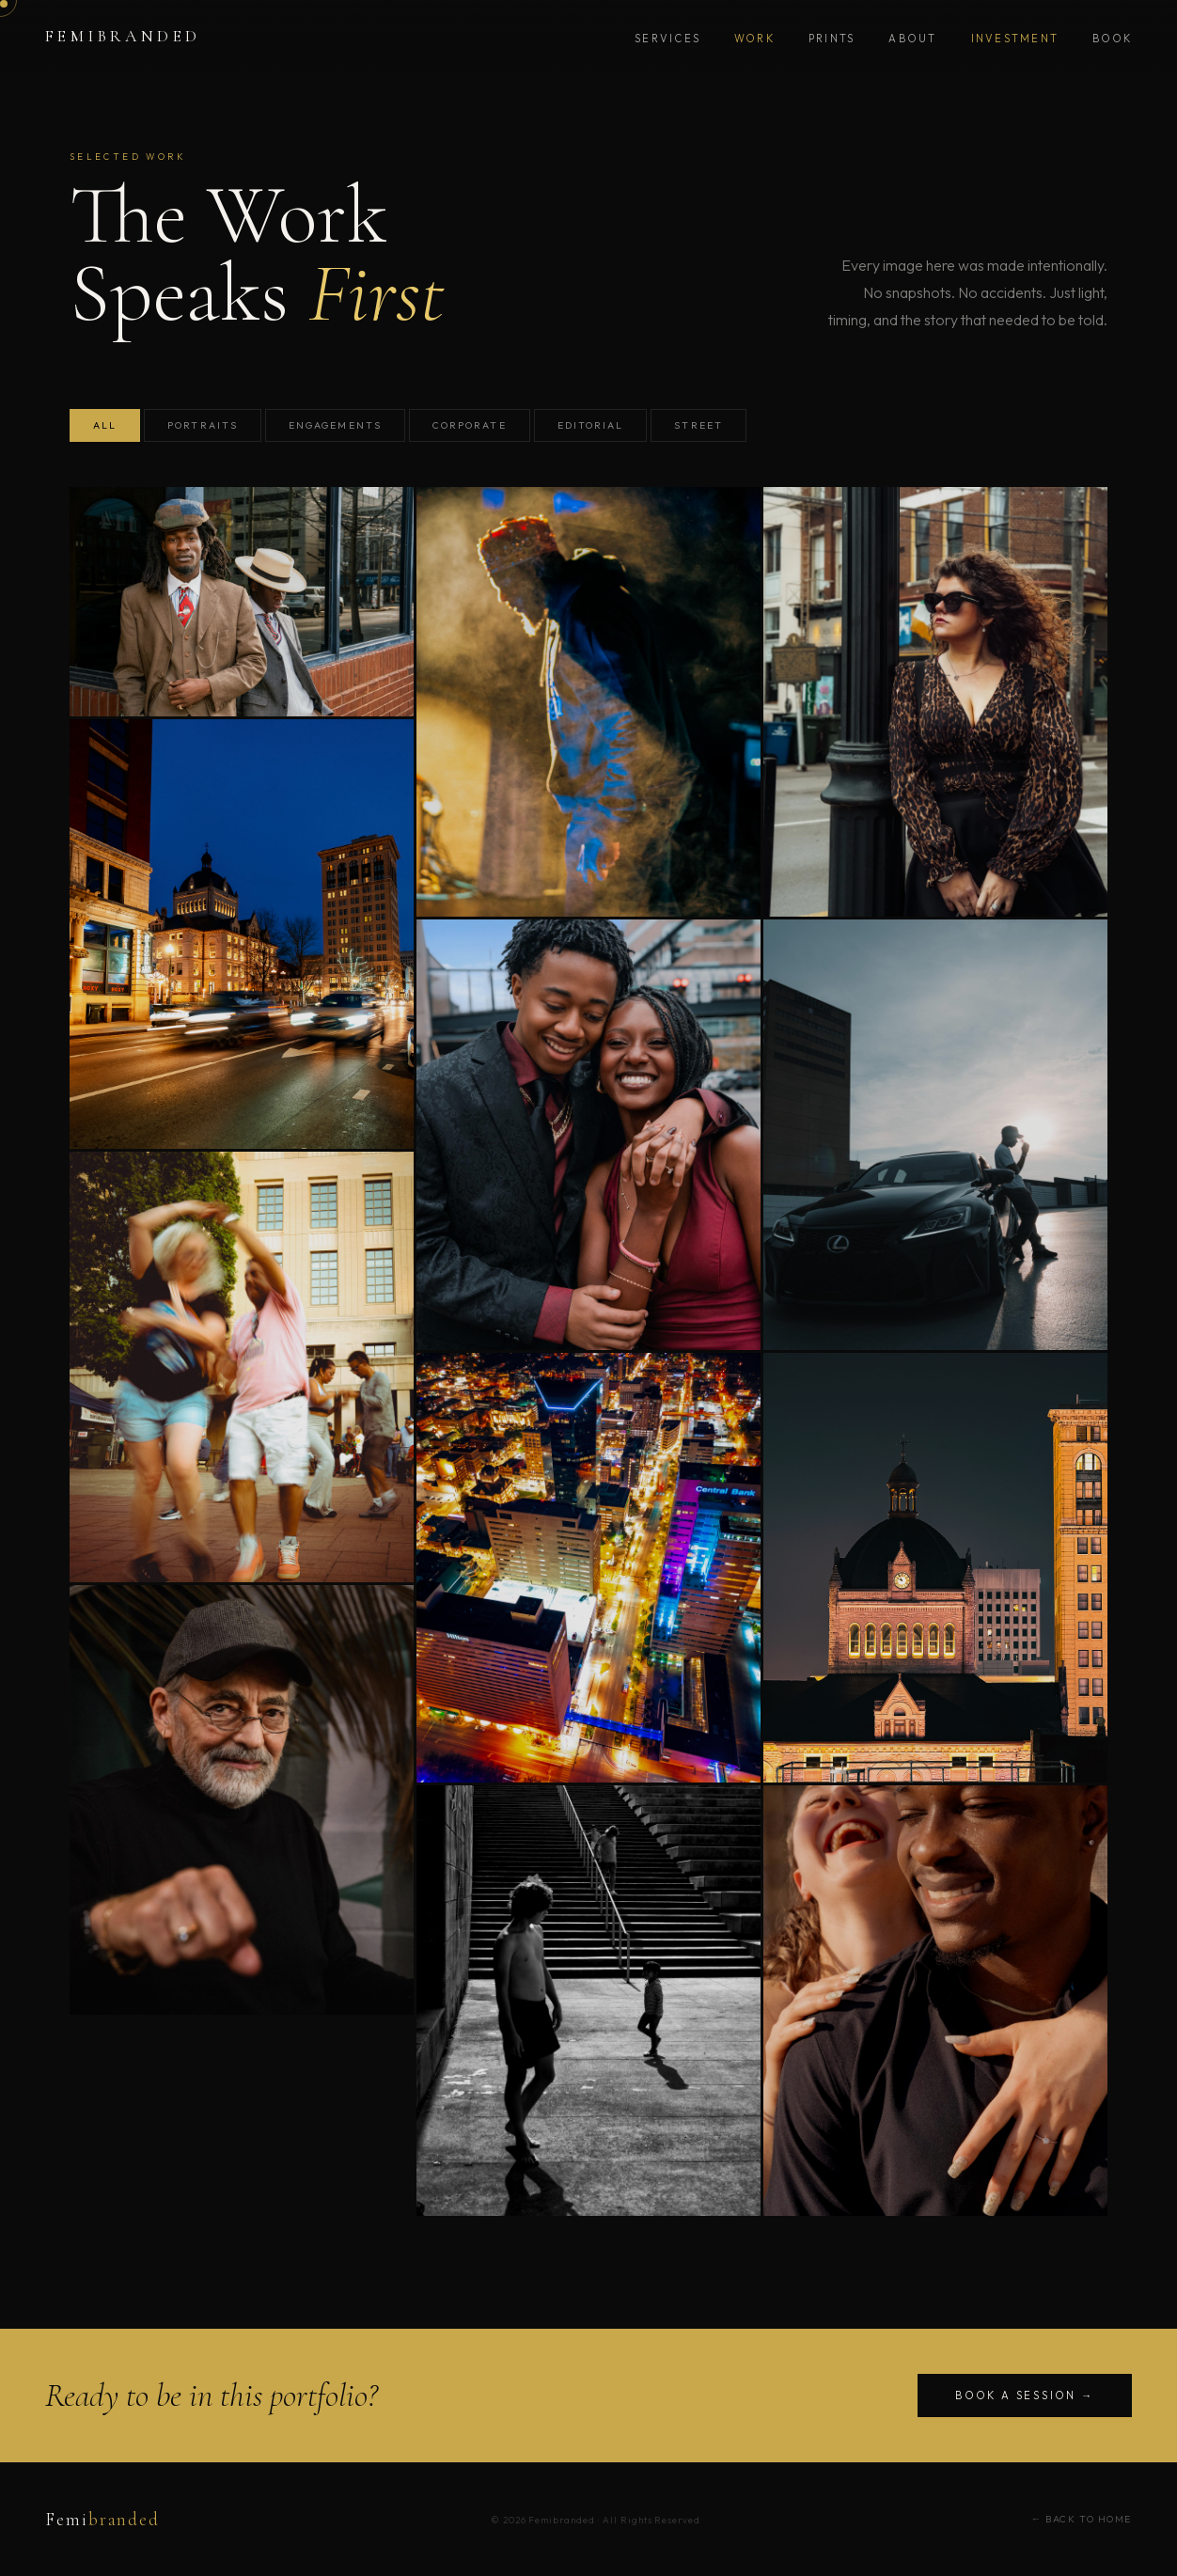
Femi (102, 2519)
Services (667, 38)
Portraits (202, 425)
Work (754, 38)
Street (698, 425)
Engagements (335, 425)
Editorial (590, 425)
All (105, 425)
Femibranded (122, 36)
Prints (831, 38)
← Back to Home (1081, 2519)
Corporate (469, 425)
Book (1112, 38)
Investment (1015, 38)
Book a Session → (1024, 2395)
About (912, 38)
